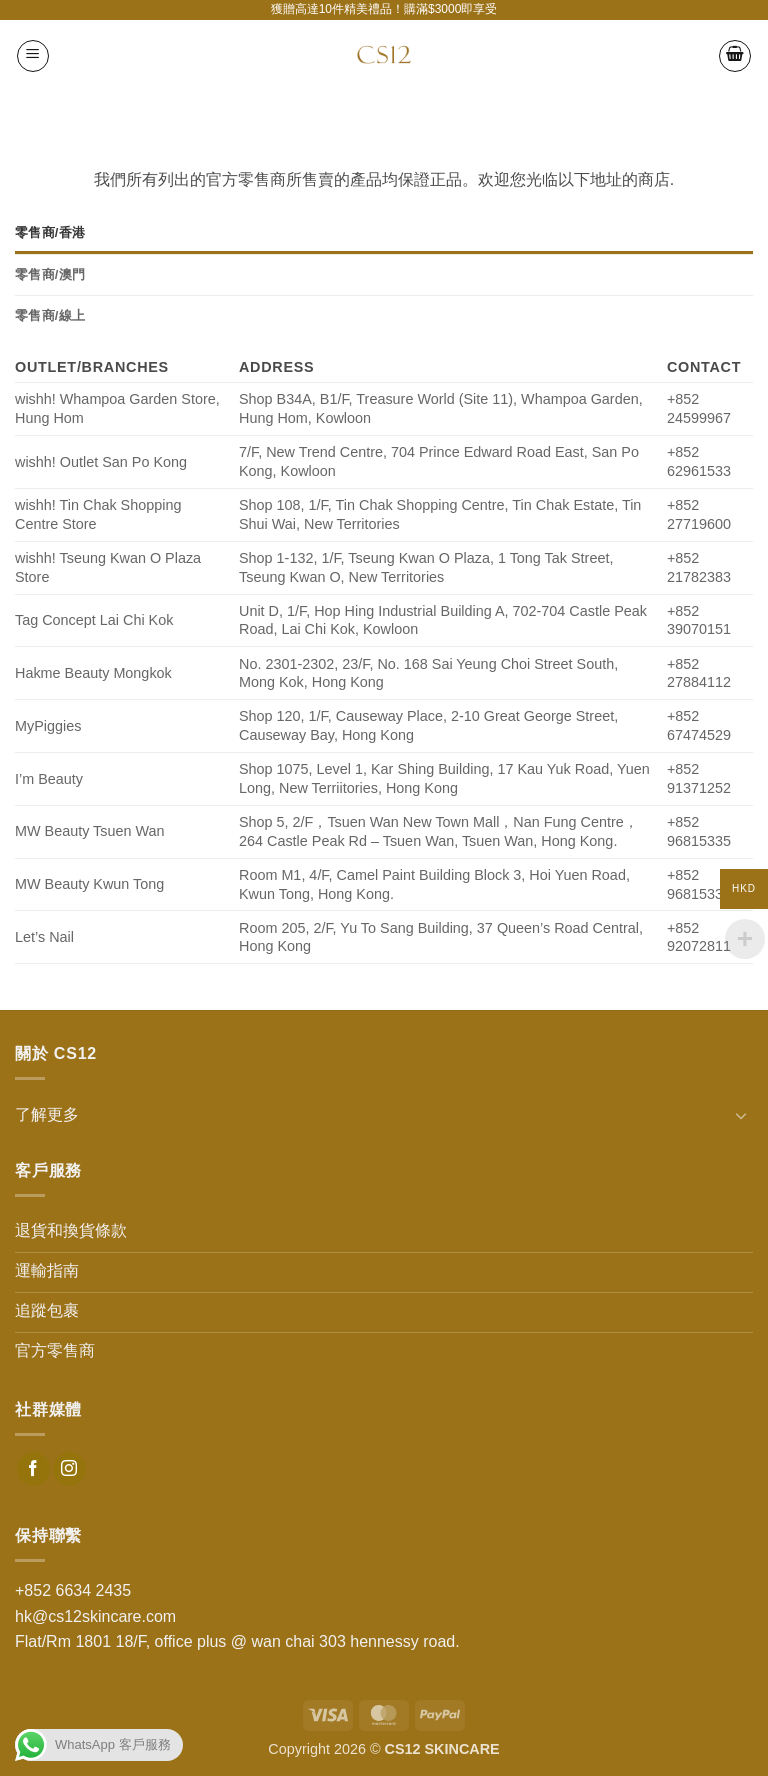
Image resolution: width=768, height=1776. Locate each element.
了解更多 (47, 1114)
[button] (33, 56)
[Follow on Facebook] (33, 1469)
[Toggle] (741, 1115)
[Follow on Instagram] (69, 1469)
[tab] (384, 233)
